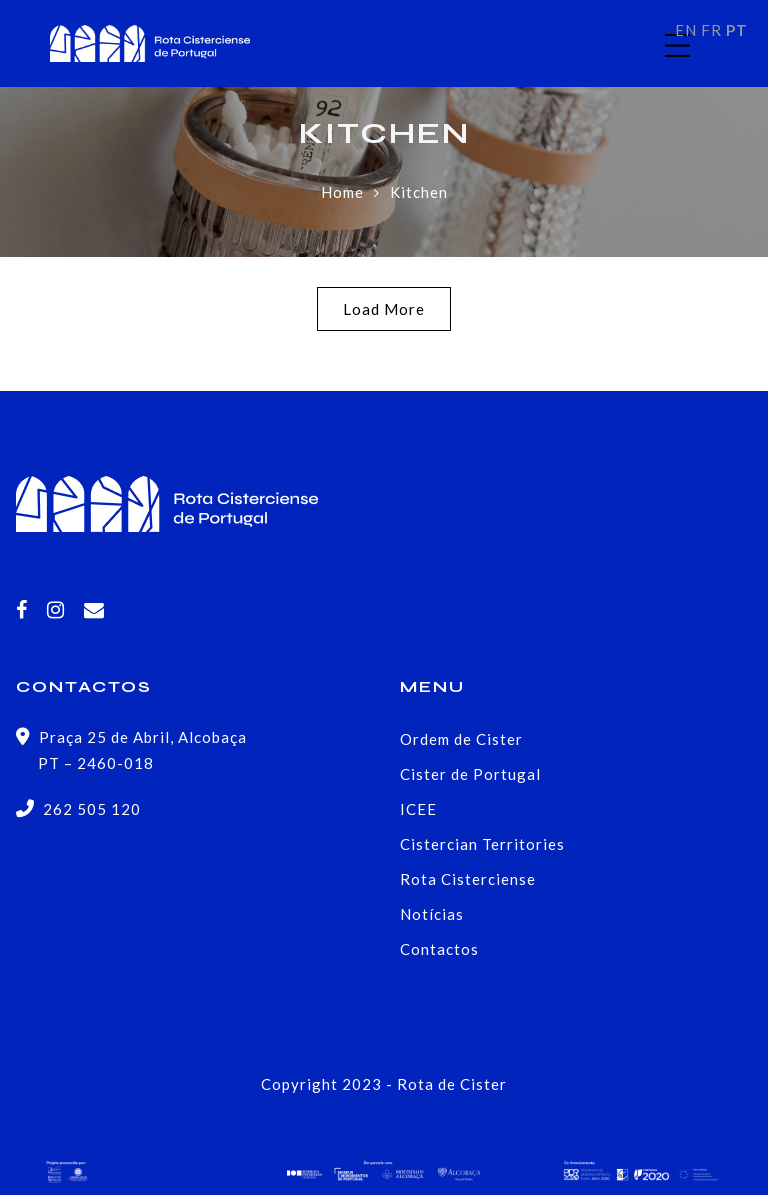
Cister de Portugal (470, 774)
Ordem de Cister (461, 739)
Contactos (439, 949)
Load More (384, 309)
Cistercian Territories (482, 844)
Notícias (432, 914)
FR (711, 30)
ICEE (418, 809)
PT (737, 30)
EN (686, 30)
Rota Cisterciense (468, 879)
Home (342, 192)
